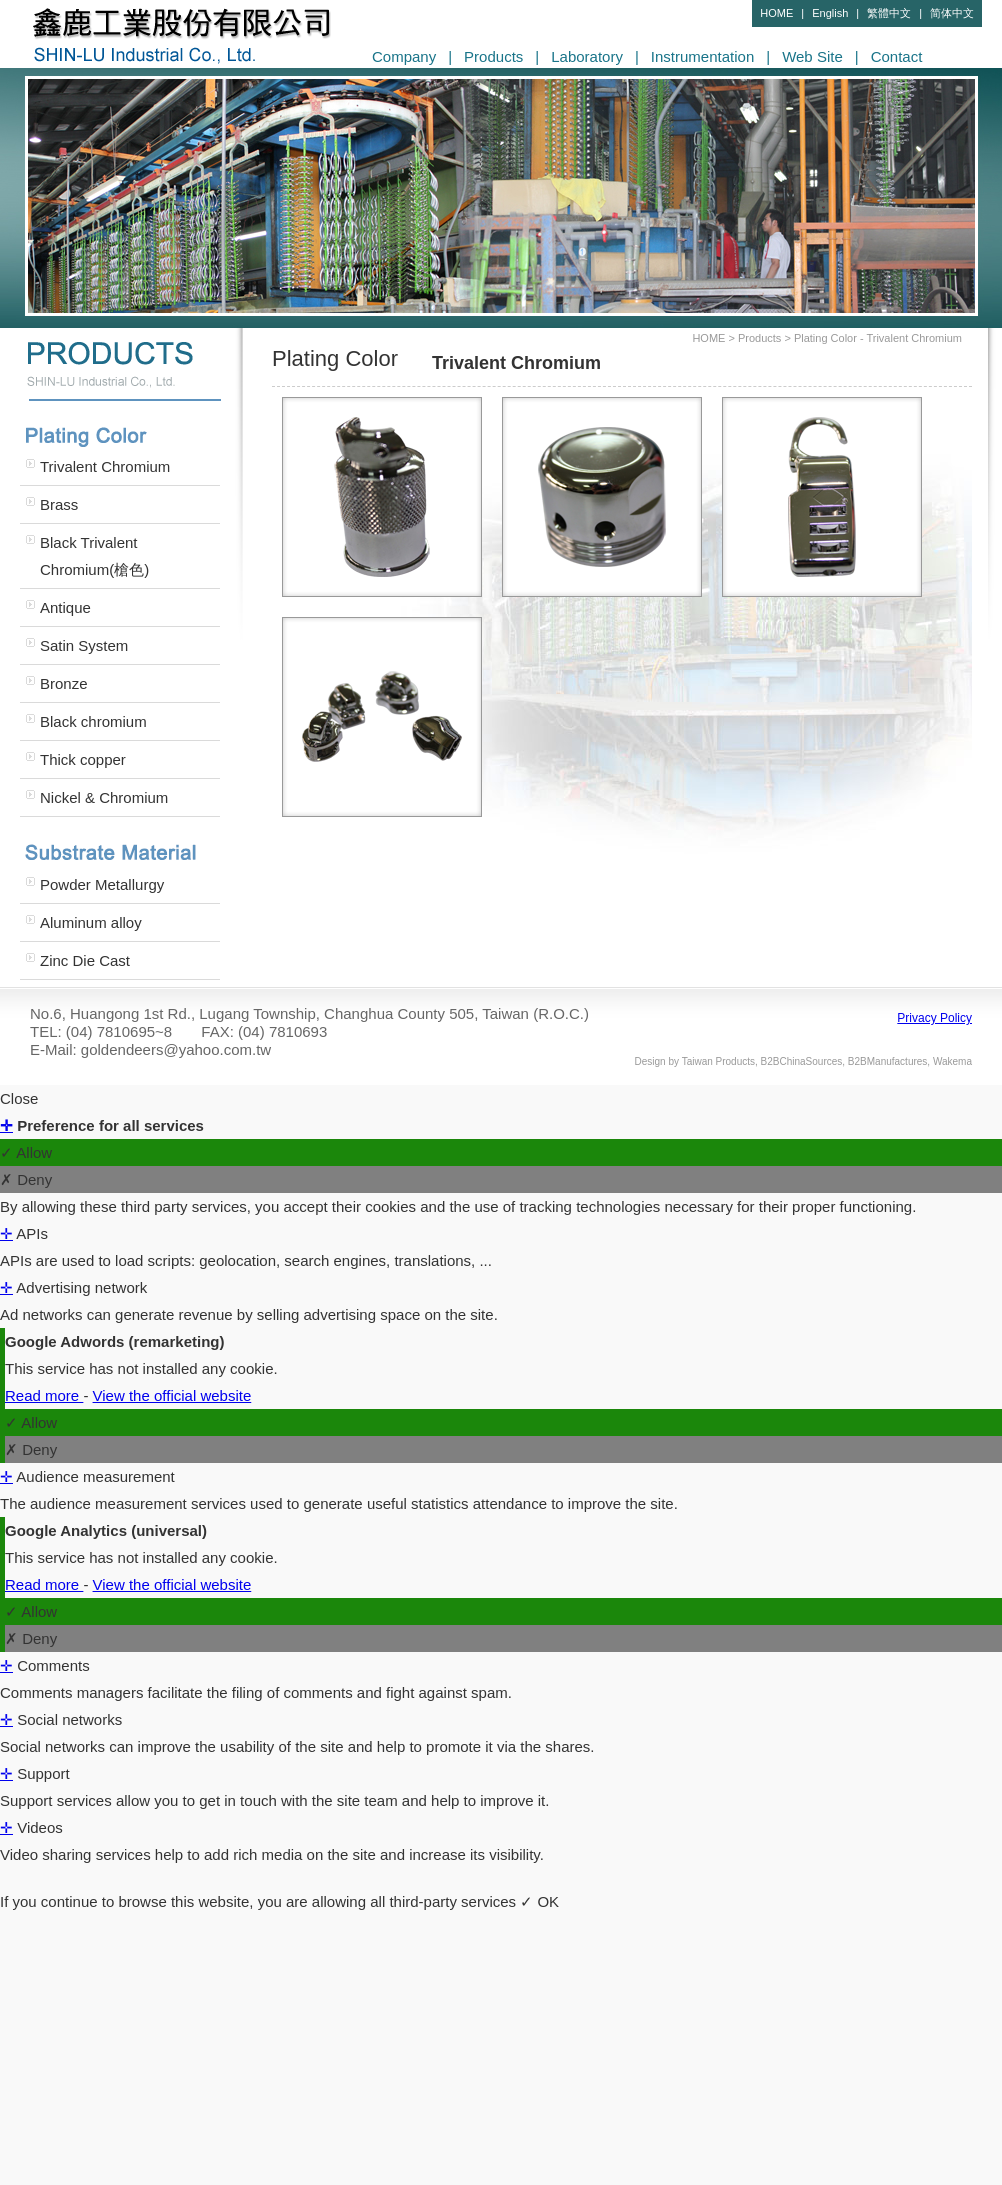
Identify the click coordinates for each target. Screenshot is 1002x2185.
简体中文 (952, 13)
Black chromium (93, 721)
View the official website (172, 1395)
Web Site (812, 56)
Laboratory (587, 56)
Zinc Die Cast (85, 960)
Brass (59, 504)
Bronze (64, 683)
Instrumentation (702, 56)
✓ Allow (26, 1152)
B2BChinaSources (802, 1061)
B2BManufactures (888, 1061)
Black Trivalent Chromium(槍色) (94, 556)
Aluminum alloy (91, 922)
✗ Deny (26, 1179)
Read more (44, 1395)
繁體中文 (889, 13)
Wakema (952, 1061)
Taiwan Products (718, 1061)
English (830, 13)
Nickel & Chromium (104, 797)
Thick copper (83, 759)
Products (493, 56)
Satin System (84, 645)
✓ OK (539, 1901)
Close (19, 1098)
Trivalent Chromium (105, 466)
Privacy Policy (934, 1018)
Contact (897, 56)
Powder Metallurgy (102, 884)
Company (404, 56)
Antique (65, 607)
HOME (776, 13)
